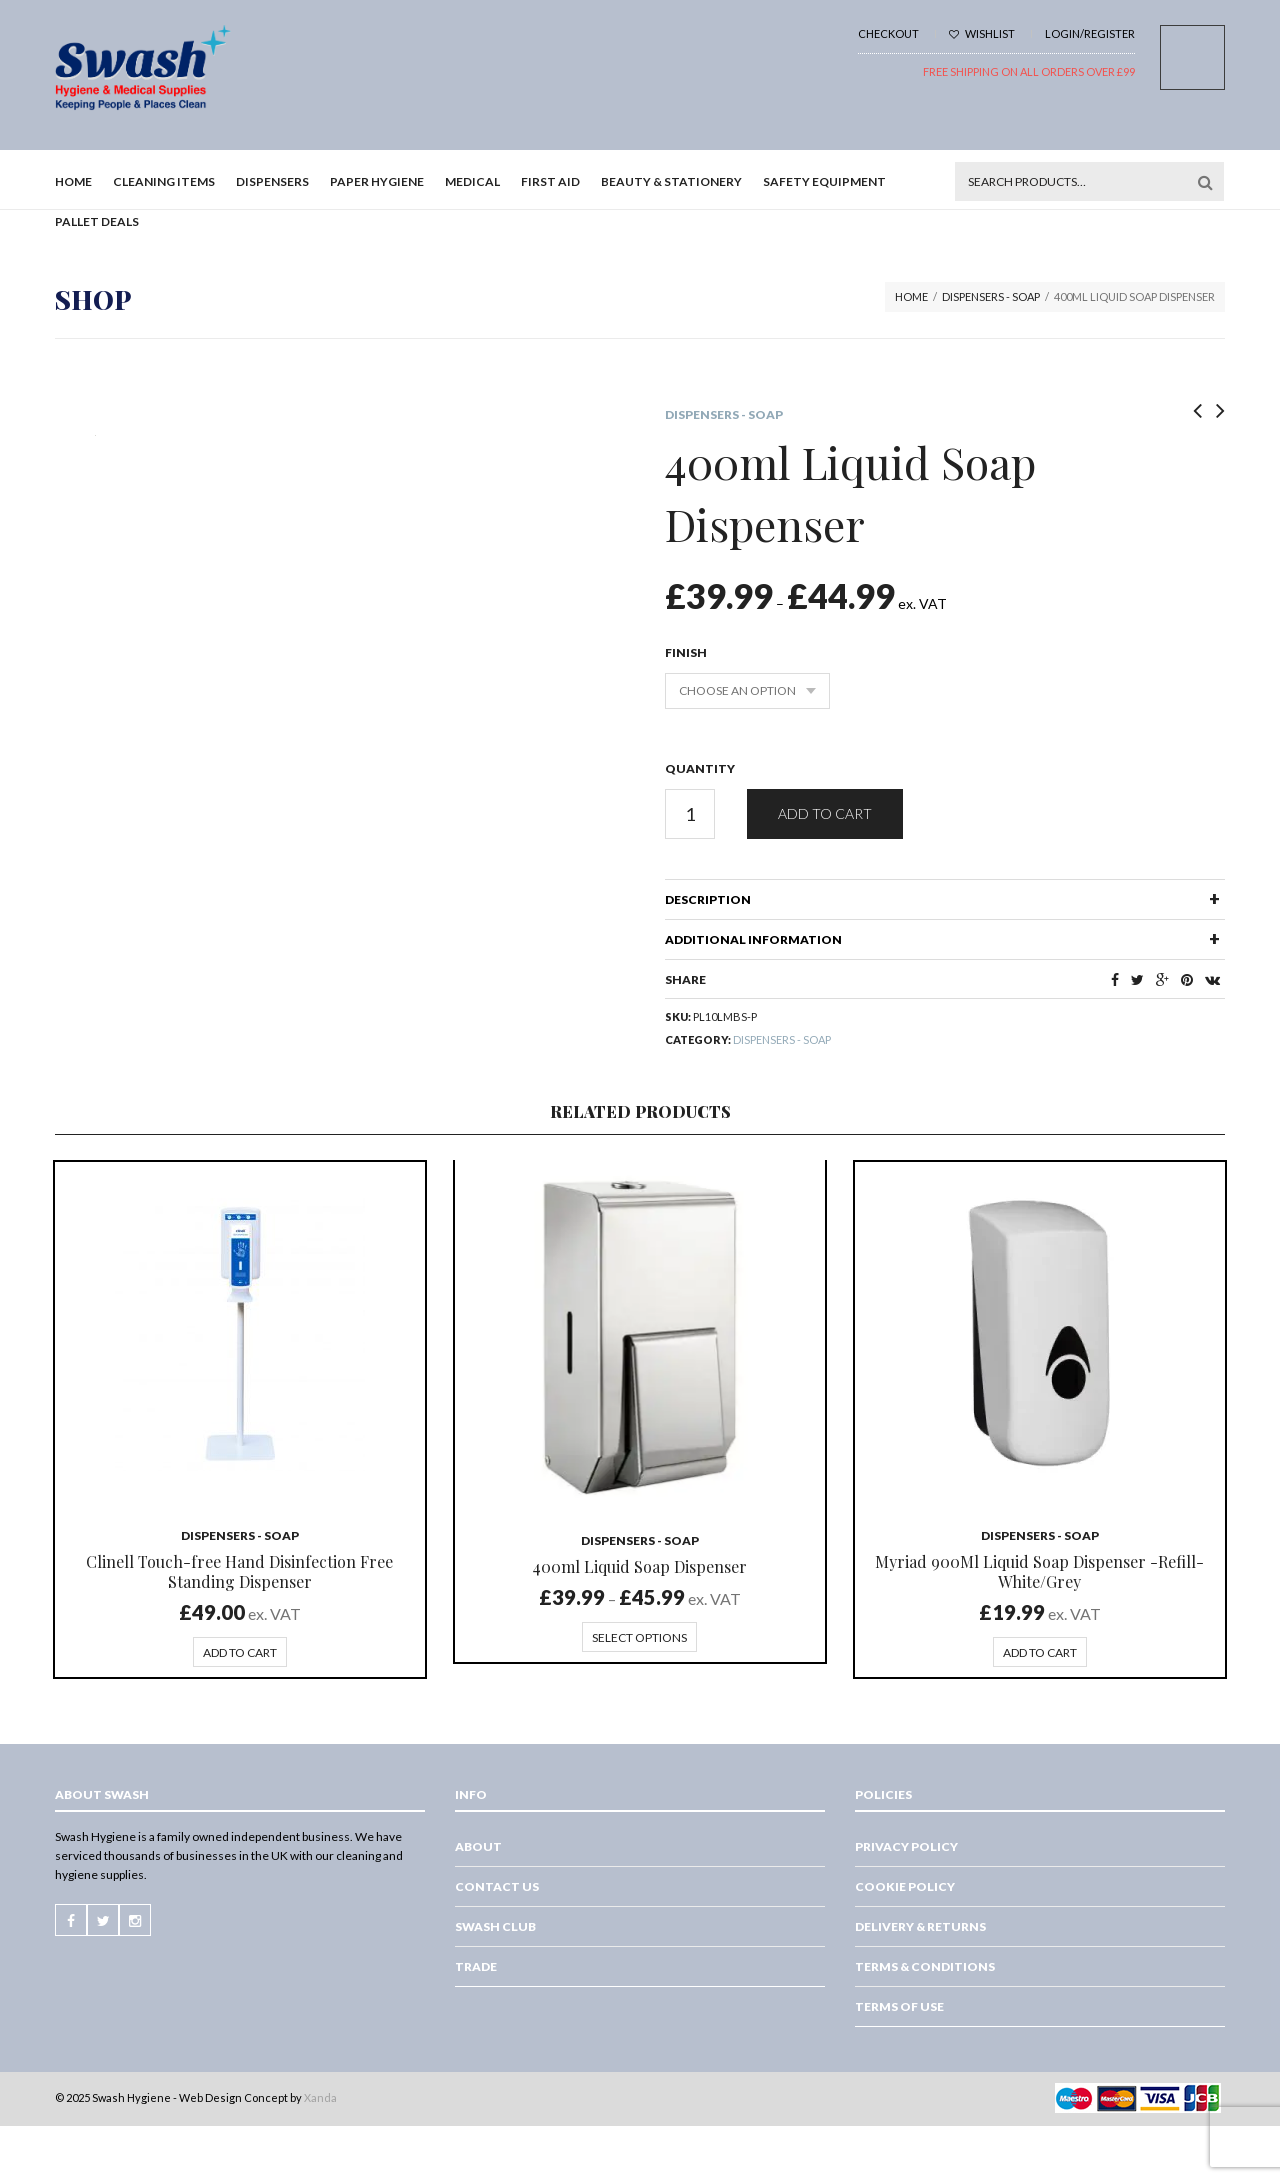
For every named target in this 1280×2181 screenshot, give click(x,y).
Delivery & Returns (920, 1926)
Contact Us (497, 1886)
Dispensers (272, 181)
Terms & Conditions (925, 1966)
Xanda (320, 2097)
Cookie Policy (905, 1886)
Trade (476, 1966)
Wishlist (982, 33)
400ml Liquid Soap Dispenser (639, 1566)
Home (73, 181)
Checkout (888, 33)
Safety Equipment (824, 181)
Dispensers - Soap (991, 296)
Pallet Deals (97, 221)
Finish (686, 652)
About (478, 1846)
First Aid (550, 181)
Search (1205, 182)
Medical (472, 181)
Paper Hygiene (377, 181)
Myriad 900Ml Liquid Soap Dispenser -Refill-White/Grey (1039, 1571)
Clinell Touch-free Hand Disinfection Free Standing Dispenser (239, 1571)
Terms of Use (899, 2006)
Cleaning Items (164, 181)
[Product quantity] (690, 814)
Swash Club (495, 1926)
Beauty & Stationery (671, 181)
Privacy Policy (906, 1846)
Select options (639, 1637)
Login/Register (1090, 33)
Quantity (700, 768)
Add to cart (825, 813)
